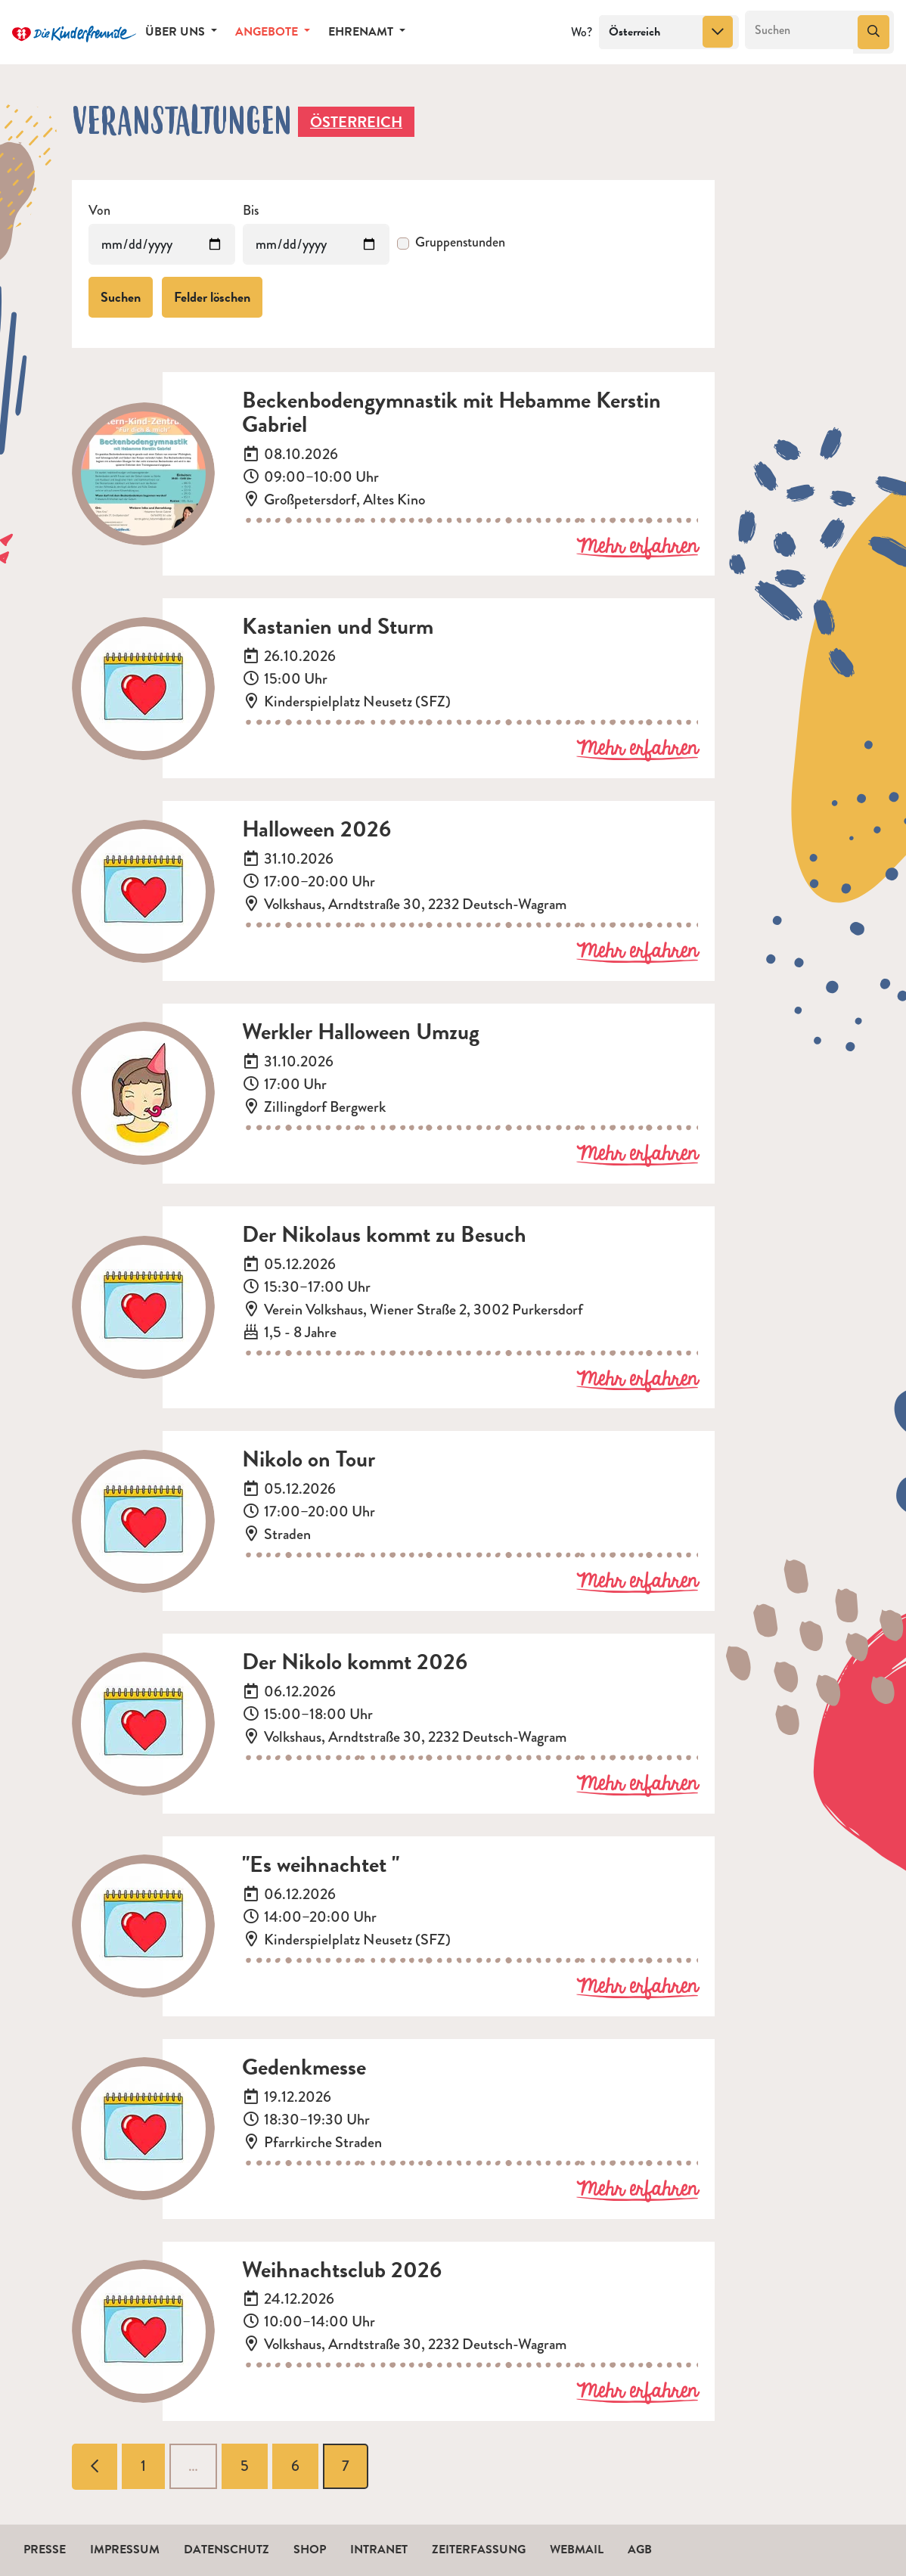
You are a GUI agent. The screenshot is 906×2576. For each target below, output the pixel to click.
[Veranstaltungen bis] (316, 244)
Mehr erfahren (637, 547)
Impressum (125, 2549)
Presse (44, 2549)
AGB (640, 2549)
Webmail (576, 2549)
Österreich (356, 121)
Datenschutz (226, 2549)
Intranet (379, 2549)
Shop (309, 2549)
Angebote (268, 32)
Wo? (581, 32)
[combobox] (669, 32)
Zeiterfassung (479, 2549)
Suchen (121, 297)
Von (99, 210)
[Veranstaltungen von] (161, 244)
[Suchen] (800, 30)
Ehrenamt (362, 32)
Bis (251, 210)
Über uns (176, 32)
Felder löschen (212, 297)
